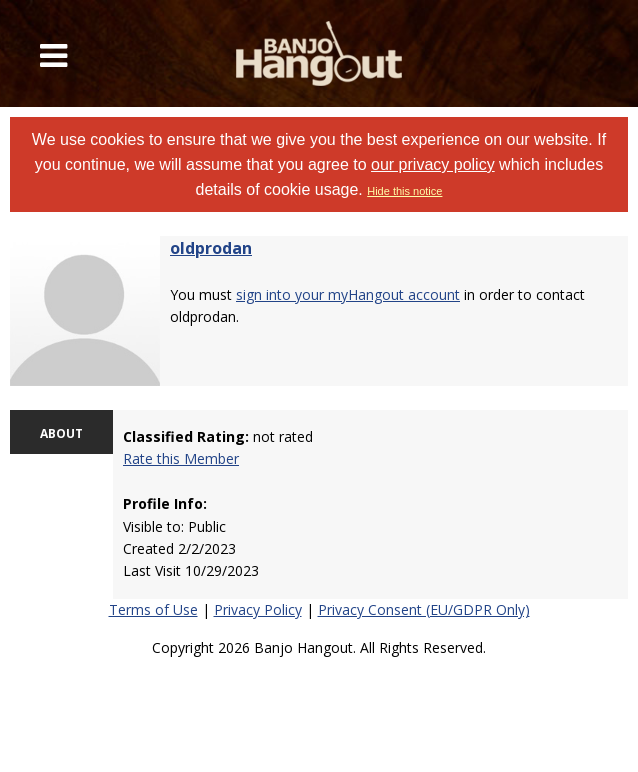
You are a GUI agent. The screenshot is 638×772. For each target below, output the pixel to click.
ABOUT (61, 433)
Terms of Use (153, 609)
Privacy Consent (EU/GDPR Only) (424, 609)
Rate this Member (181, 458)
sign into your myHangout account (348, 294)
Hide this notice (404, 191)
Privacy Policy (258, 609)
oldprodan (211, 248)
